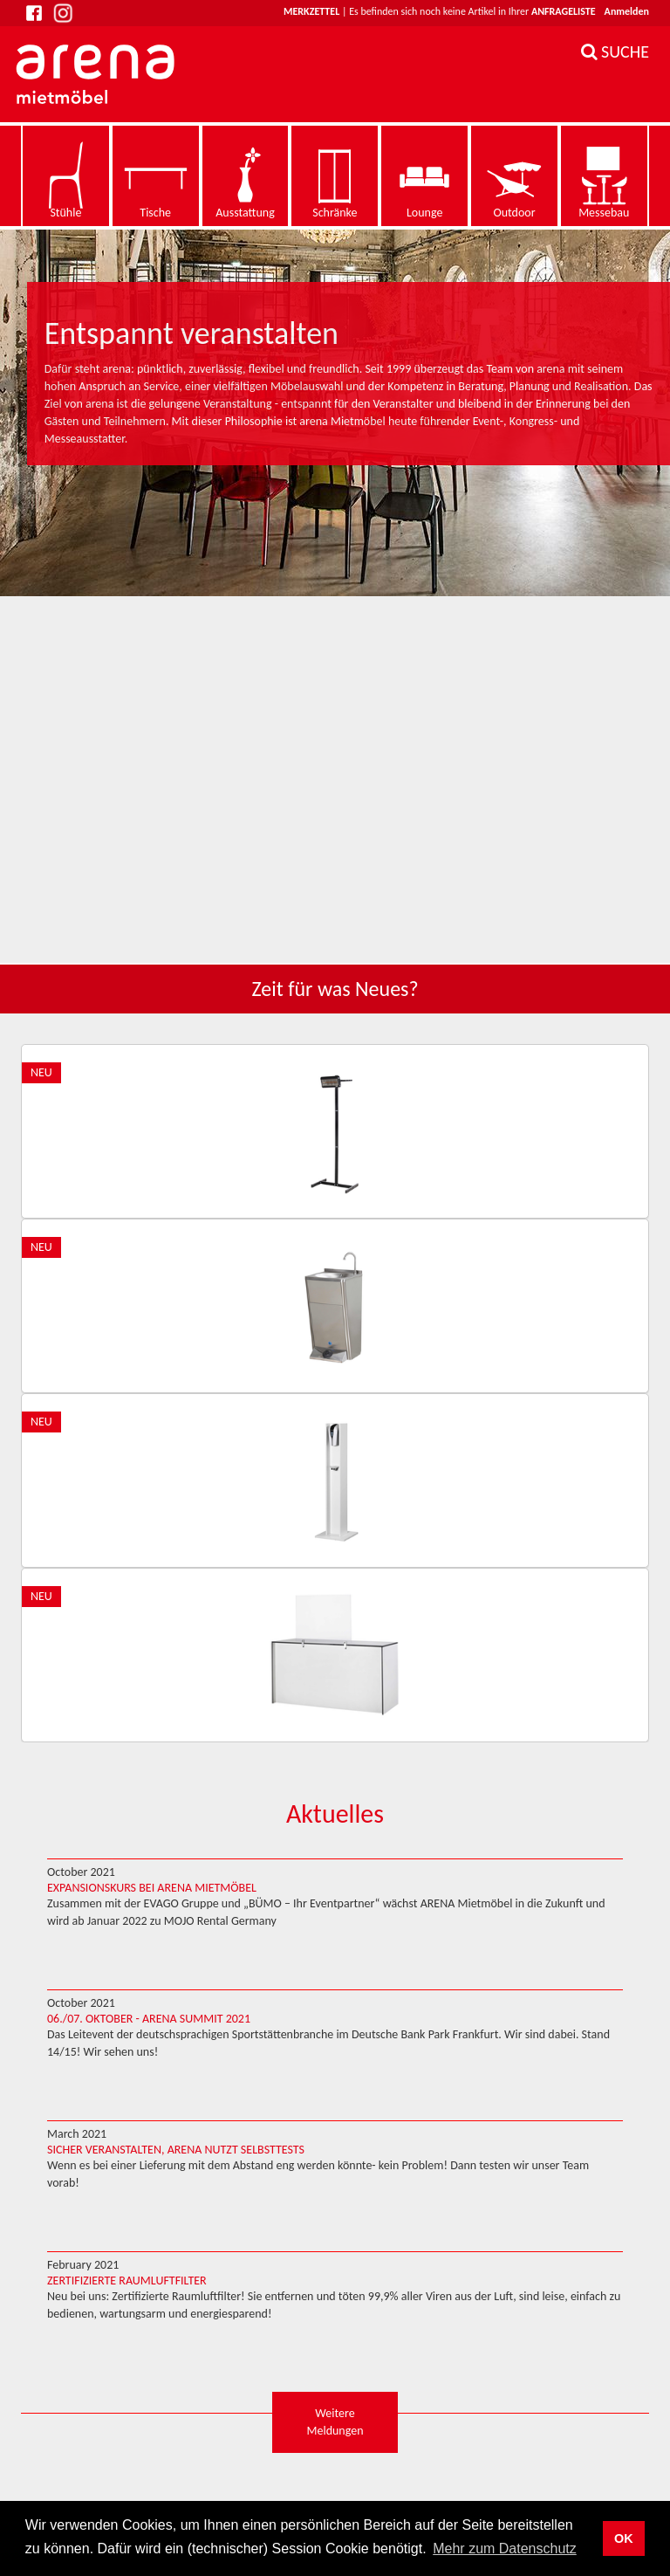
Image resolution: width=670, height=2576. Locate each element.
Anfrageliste (563, 11)
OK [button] (623, 2538)
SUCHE (615, 51)
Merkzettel (311, 11)
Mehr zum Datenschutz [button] (505, 2548)
